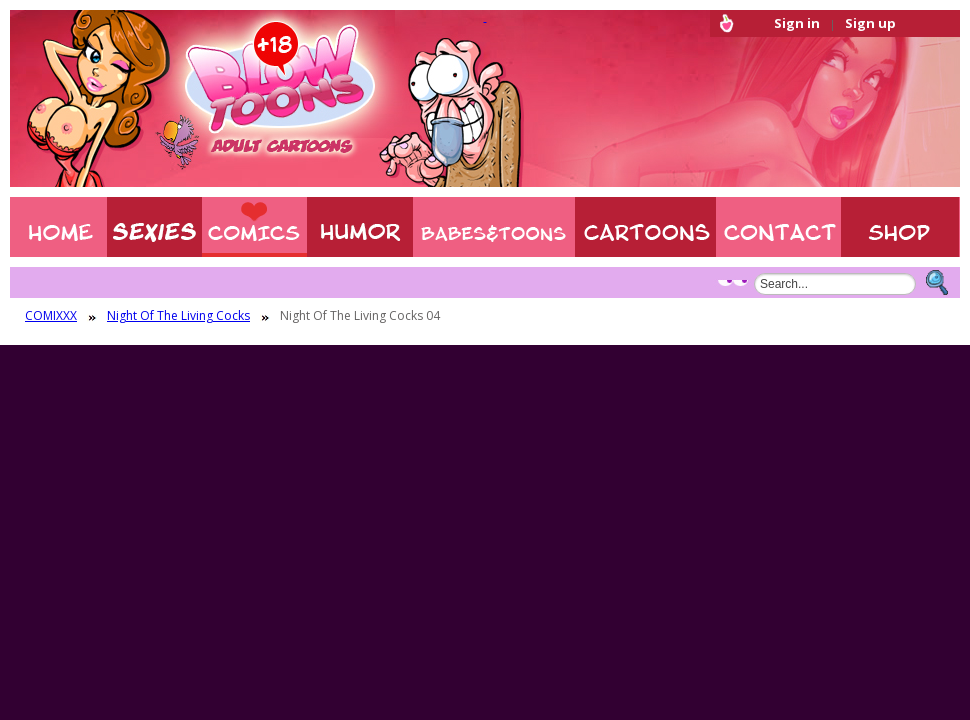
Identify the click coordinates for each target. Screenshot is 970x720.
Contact (778, 227)
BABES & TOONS (494, 227)
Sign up (870, 23)
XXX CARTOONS (645, 227)
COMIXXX (254, 227)
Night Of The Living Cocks (178, 316)
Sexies (154, 227)
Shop (900, 227)
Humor (360, 227)
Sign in (797, 23)
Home (58, 227)
